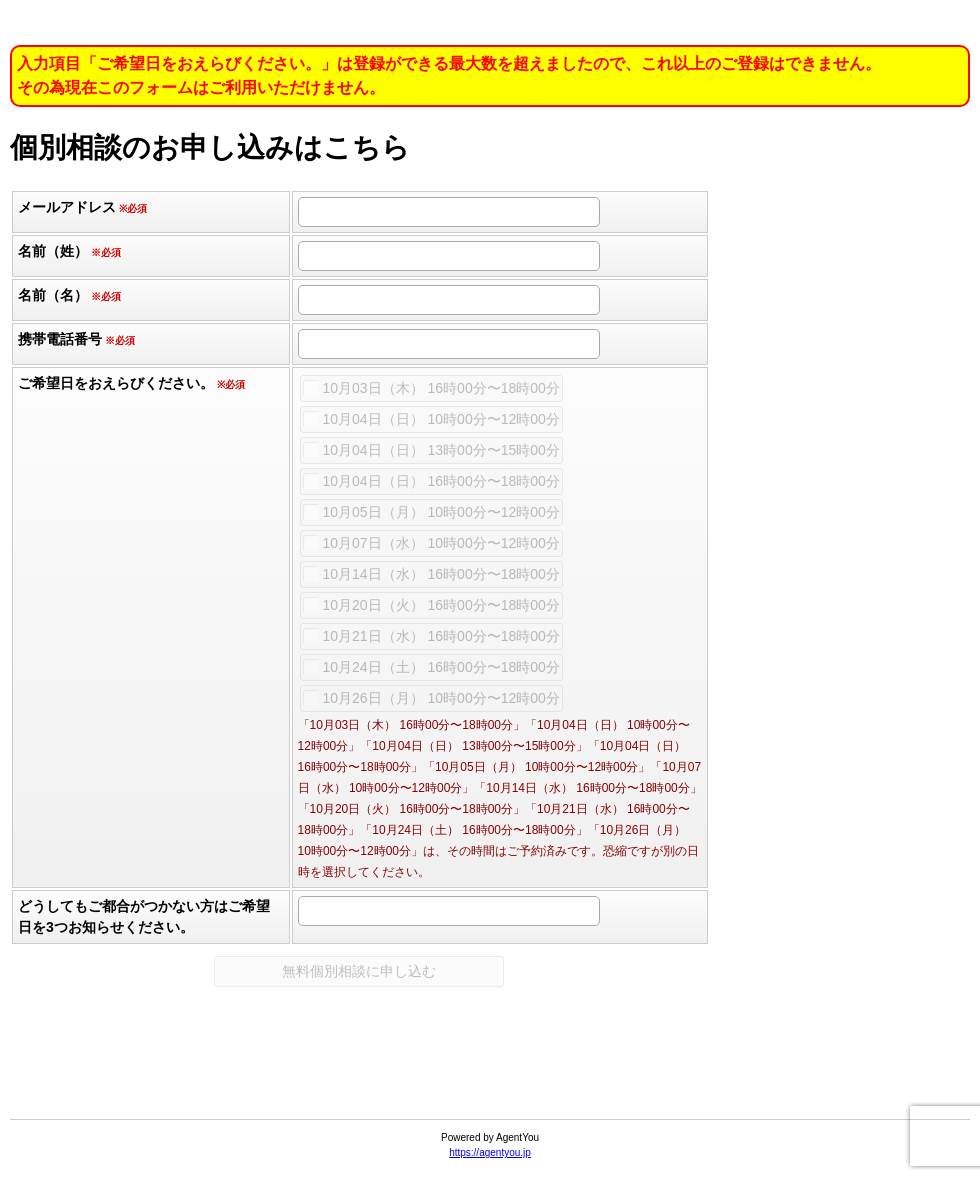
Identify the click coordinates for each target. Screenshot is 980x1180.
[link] (490, 1070)
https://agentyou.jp (490, 1152)
